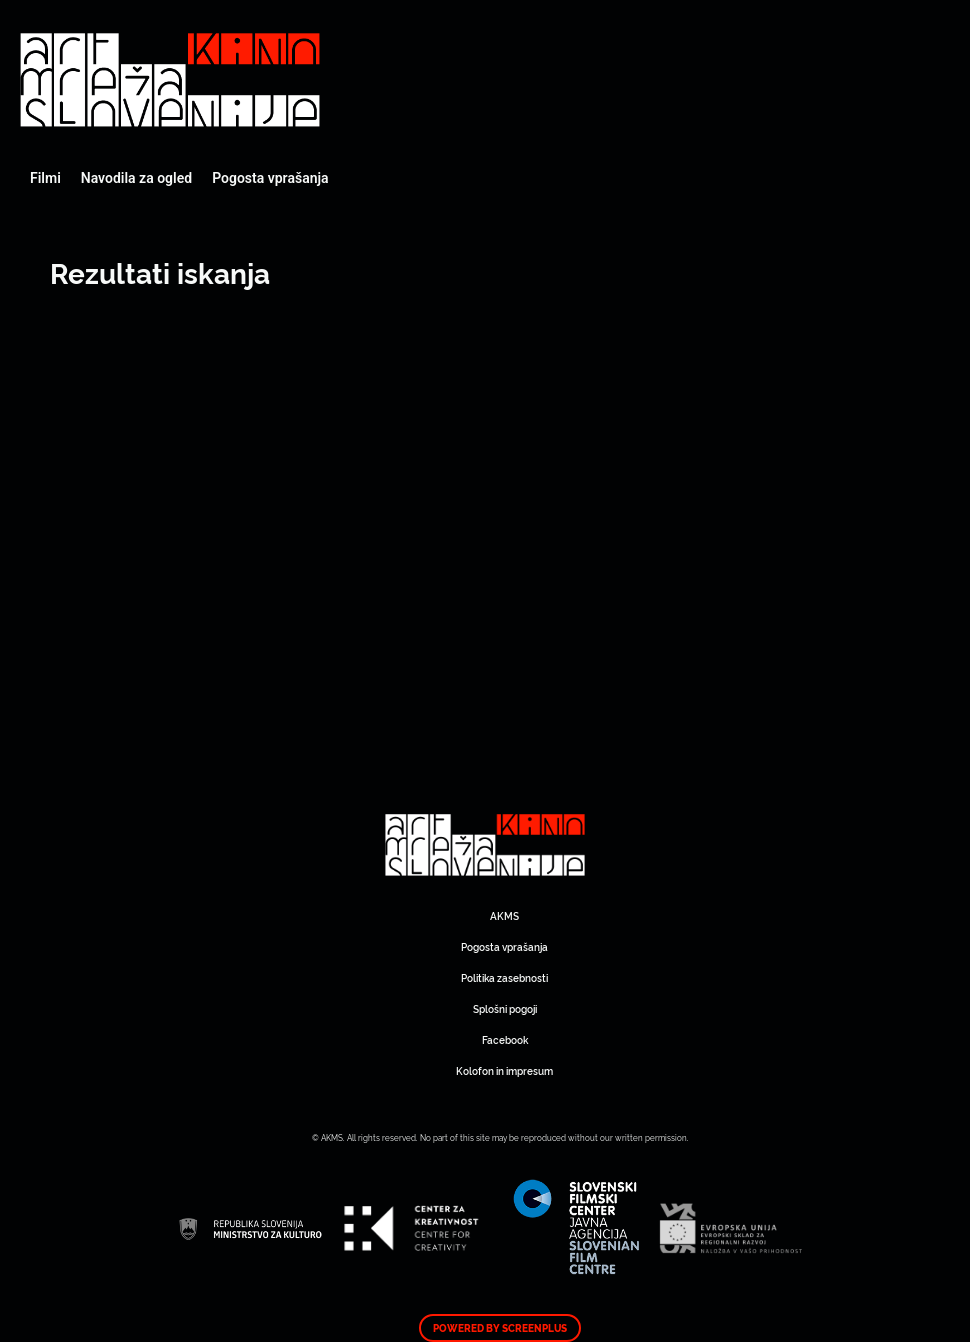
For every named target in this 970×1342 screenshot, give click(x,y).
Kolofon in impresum (504, 1070)
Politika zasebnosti (504, 977)
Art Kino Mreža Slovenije (170, 80)
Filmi (45, 178)
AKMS (504, 915)
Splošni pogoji (505, 1008)
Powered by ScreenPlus (500, 1328)
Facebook (505, 1039)
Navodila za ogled (136, 178)
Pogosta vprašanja (270, 178)
